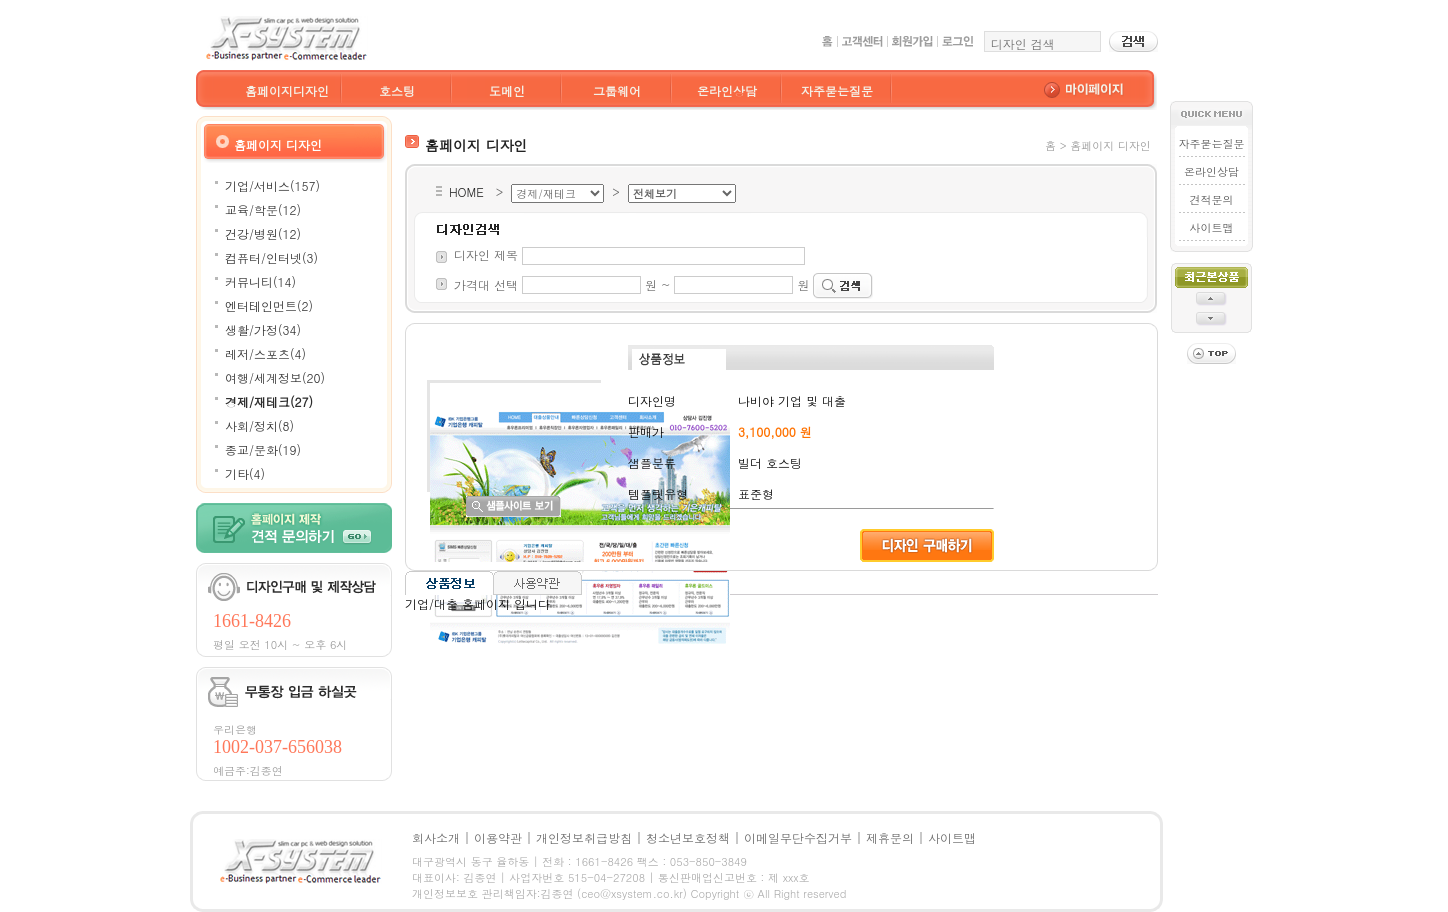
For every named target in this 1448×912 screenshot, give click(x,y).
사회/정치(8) (259, 425)
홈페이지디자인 (287, 90)
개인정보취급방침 (584, 837)
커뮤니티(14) (260, 281)
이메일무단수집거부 (798, 837)
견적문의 (1211, 199)
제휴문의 (890, 837)
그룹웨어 (617, 90)
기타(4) (245, 473)
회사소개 (436, 837)
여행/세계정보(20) (275, 377)
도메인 (507, 90)
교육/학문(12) (263, 209)
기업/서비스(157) (272, 185)
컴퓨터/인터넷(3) (271, 257)
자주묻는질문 (837, 90)
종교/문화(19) (263, 449)
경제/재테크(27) (269, 401)
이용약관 (498, 837)
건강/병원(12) (263, 233)
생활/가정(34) (263, 329)
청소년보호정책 (688, 837)
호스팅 (397, 90)
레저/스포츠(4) (265, 353)
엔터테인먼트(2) (269, 305)
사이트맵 (1211, 227)
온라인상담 (727, 90)
